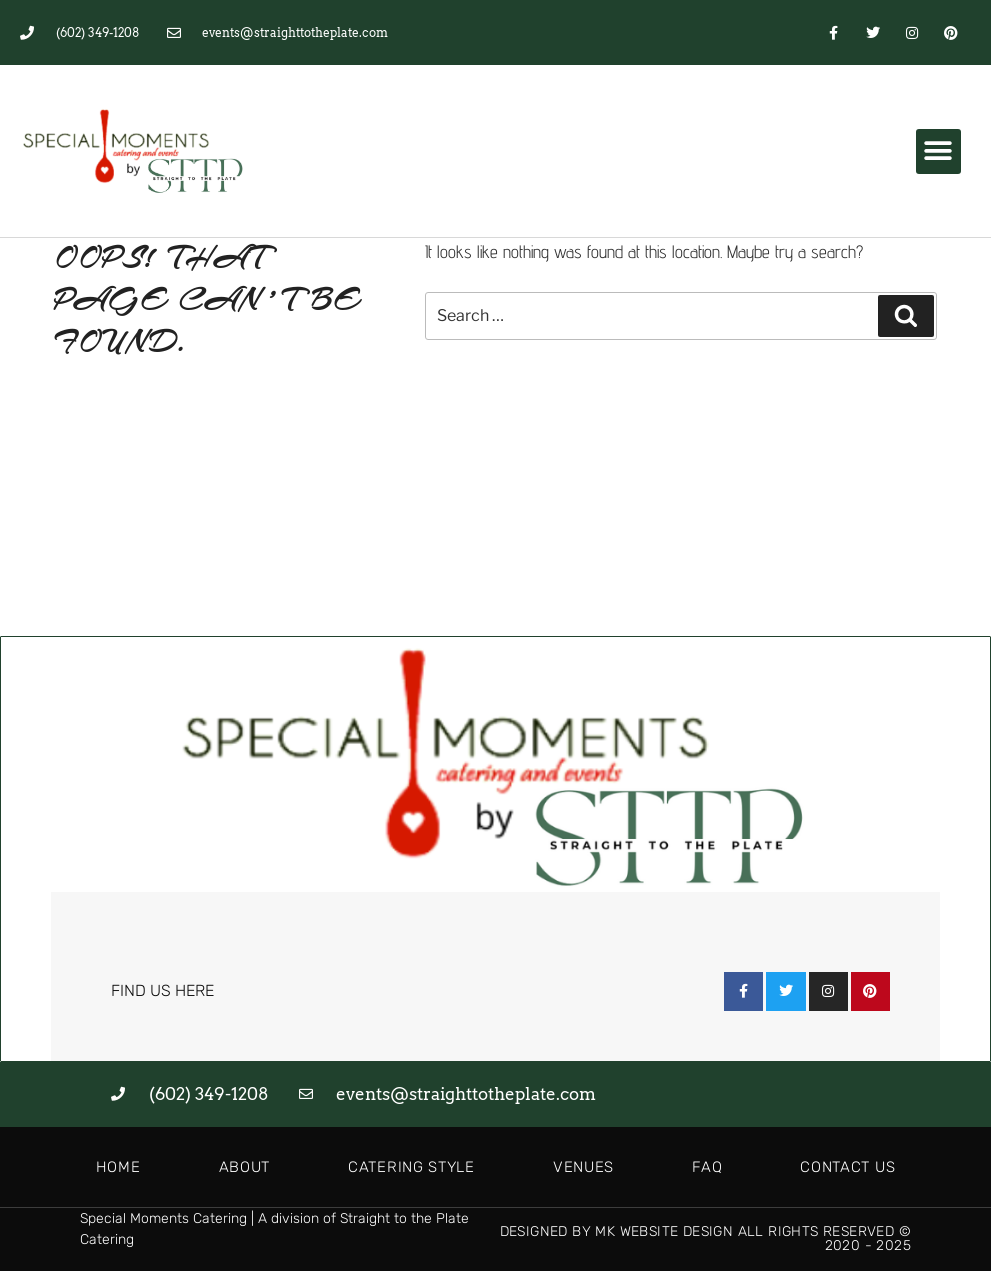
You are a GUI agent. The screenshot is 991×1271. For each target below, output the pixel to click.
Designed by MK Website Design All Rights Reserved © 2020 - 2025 (705, 1238)
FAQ (707, 1167)
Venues (583, 1167)
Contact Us (847, 1167)
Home (118, 1167)
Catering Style (411, 1167)
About (245, 1167)
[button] (938, 151)
